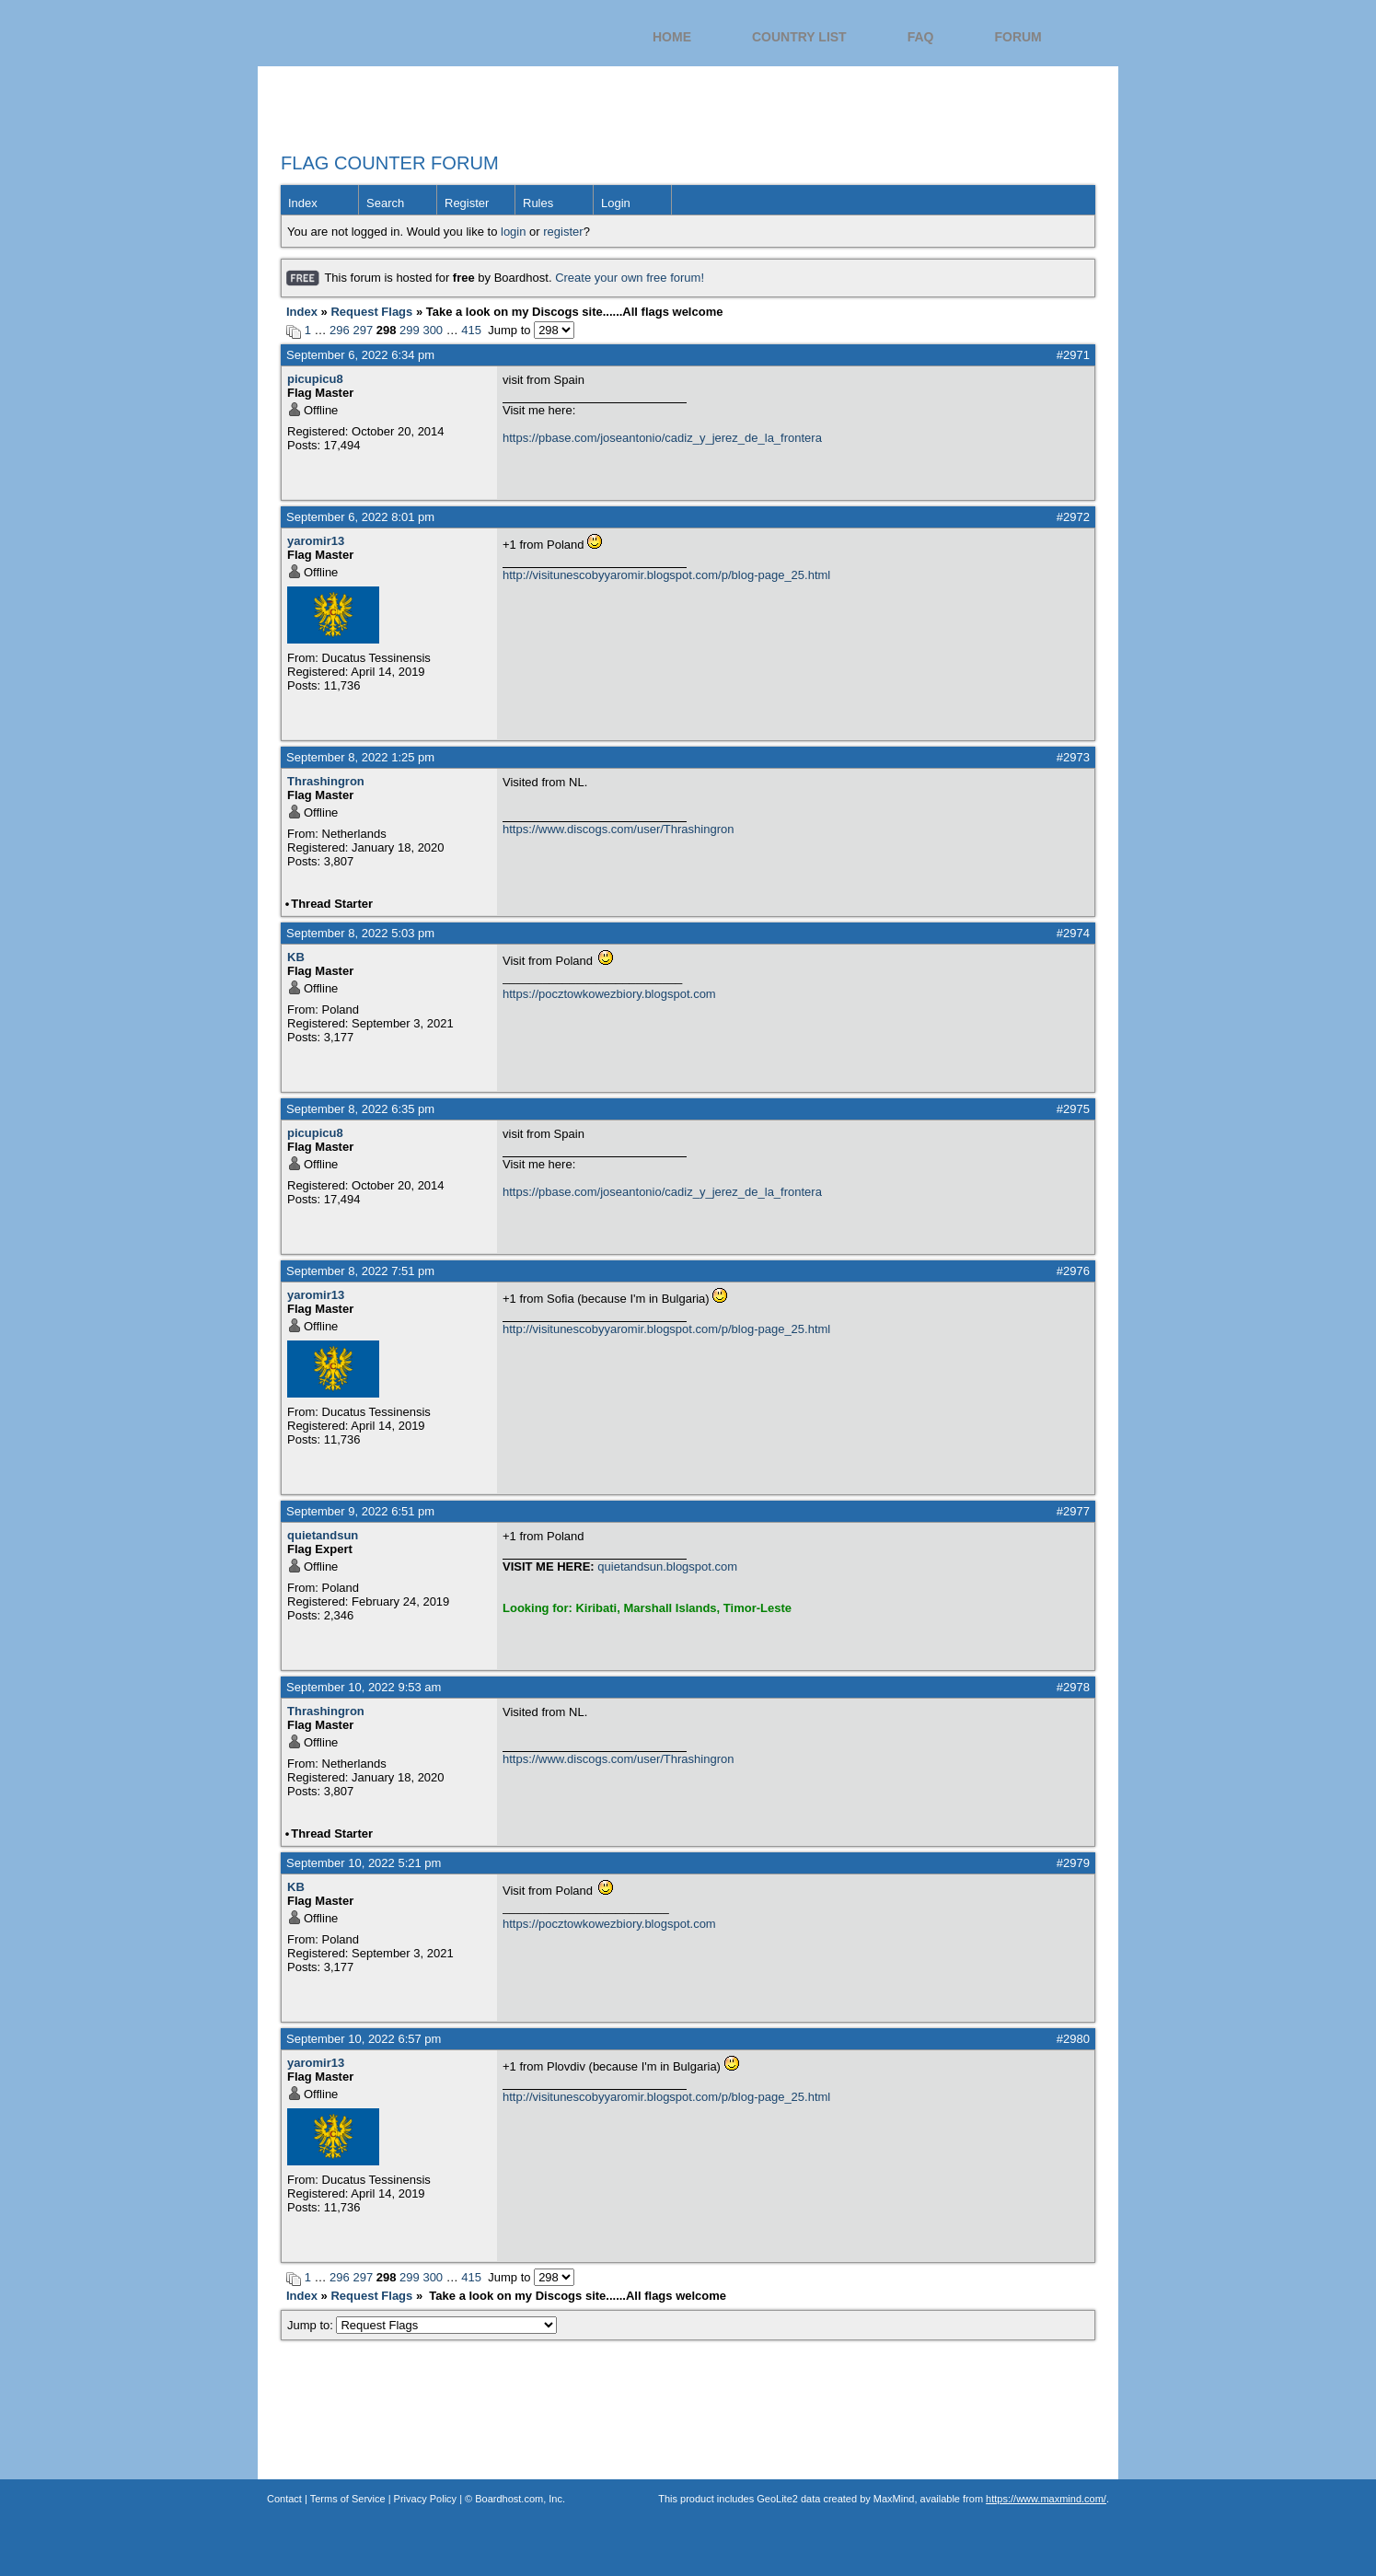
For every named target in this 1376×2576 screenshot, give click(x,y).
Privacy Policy (425, 2498)
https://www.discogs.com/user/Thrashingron (618, 829)
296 (340, 330)
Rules (538, 203)
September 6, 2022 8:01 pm (360, 517)
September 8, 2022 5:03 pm (360, 933)
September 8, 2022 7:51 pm (360, 1271)
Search (385, 203)
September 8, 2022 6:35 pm (360, 1109)
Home (672, 36)
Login (615, 203)
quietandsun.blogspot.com (667, 1566)
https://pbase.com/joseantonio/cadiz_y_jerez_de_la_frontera (662, 438)
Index (303, 203)
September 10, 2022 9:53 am (363, 1687)
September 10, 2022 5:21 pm (363, 1863)
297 (363, 330)
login (513, 231)
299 (409, 330)
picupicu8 (315, 379)
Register (467, 203)
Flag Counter (399, 45)
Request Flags (371, 312)
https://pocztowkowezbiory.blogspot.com (609, 994)
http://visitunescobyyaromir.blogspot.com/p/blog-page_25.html (666, 575)
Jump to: (422, 2325)
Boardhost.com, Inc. (520, 2498)
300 (432, 330)
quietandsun (322, 1535)
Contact (284, 2498)
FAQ (921, 36)
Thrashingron (325, 781)
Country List (799, 36)
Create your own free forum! (629, 277)
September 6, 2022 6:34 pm (360, 355)
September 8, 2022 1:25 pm (360, 757)
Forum (1017, 36)
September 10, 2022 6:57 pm (363, 2039)
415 (471, 330)
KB (296, 957)
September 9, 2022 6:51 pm (360, 1511)
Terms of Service (348, 2498)
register (563, 231)
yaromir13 (315, 541)
